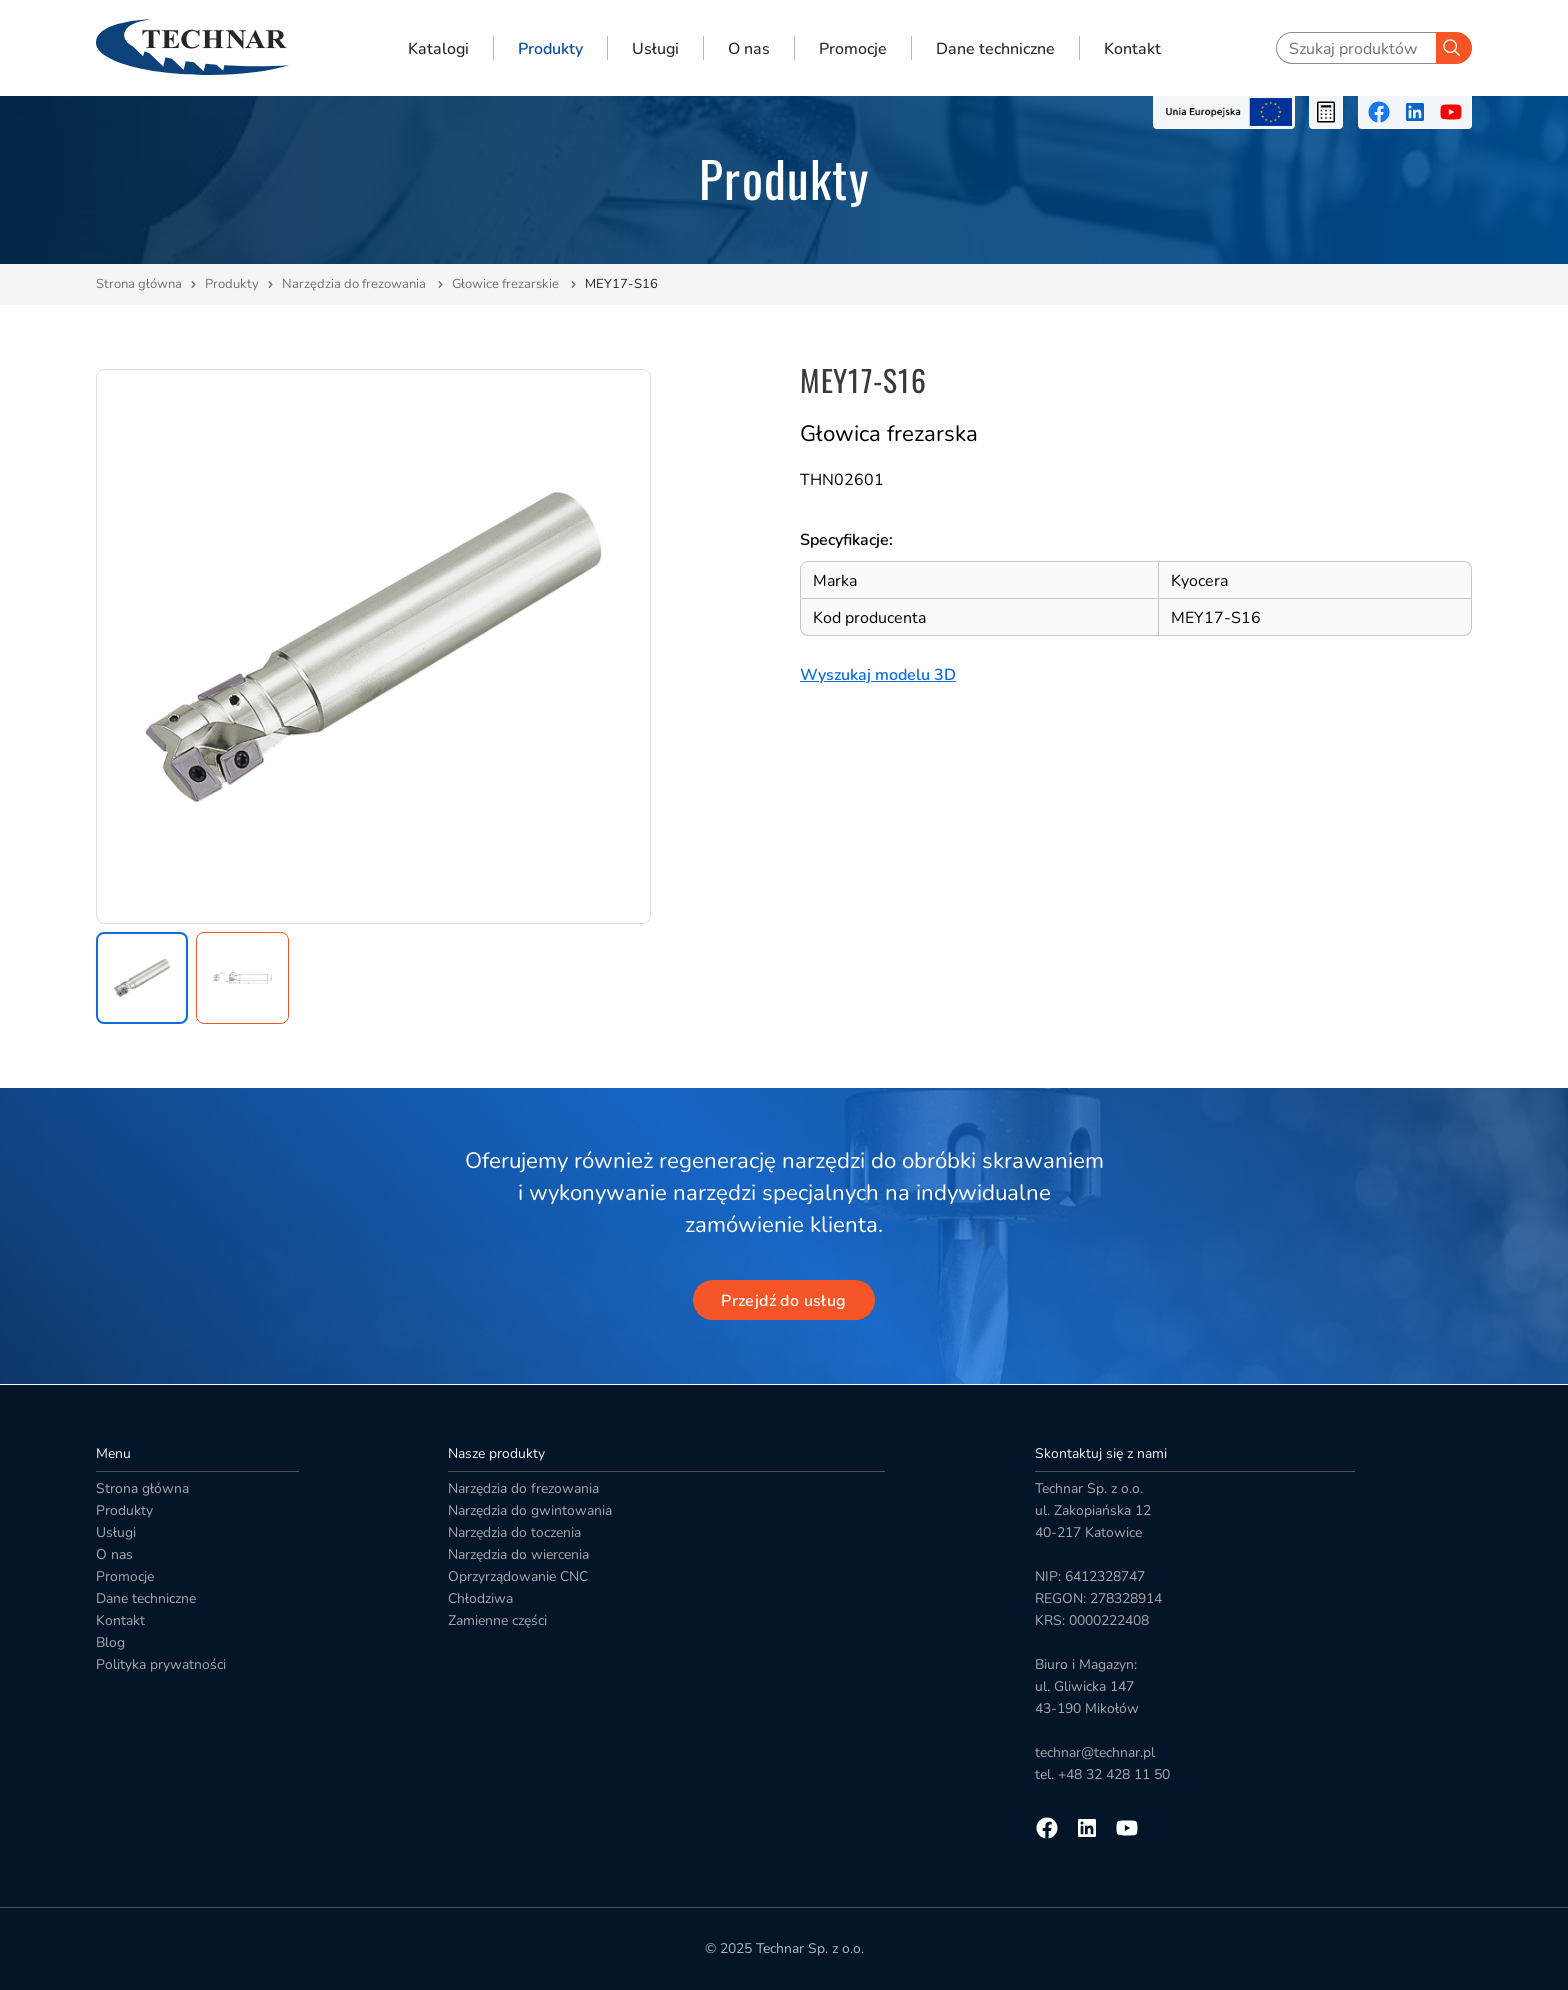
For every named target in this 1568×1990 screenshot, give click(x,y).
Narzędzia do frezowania (355, 284)
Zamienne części (497, 1620)
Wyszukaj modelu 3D (878, 675)
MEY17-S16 (621, 284)
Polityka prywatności (161, 1664)
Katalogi (438, 48)
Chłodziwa (480, 1598)
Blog (110, 1642)
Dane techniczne (995, 48)
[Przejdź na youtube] (1451, 112)
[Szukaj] (1454, 48)
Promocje (853, 48)
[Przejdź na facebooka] (1379, 112)
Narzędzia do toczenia (514, 1532)
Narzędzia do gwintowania (530, 1510)
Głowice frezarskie (507, 284)
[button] (142, 978)
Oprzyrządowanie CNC (518, 1576)
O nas (749, 48)
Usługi (655, 48)
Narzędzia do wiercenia (518, 1554)
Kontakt (1132, 48)
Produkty (550, 48)
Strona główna (139, 284)
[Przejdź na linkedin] (1415, 112)
